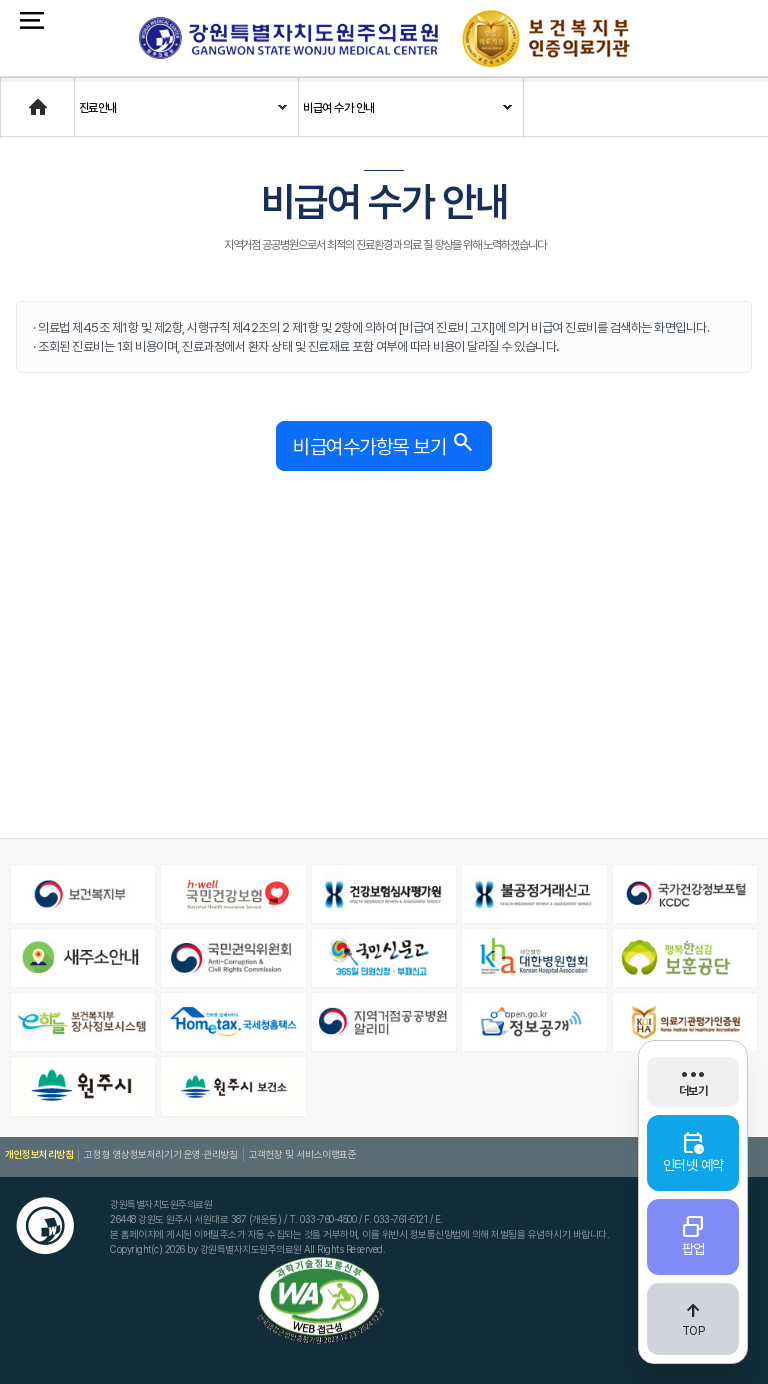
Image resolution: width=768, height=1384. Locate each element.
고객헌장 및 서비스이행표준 (300, 1154)
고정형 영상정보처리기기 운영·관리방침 (160, 1154)
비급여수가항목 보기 (384, 443)
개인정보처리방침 (39, 1154)
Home (17, 98)
